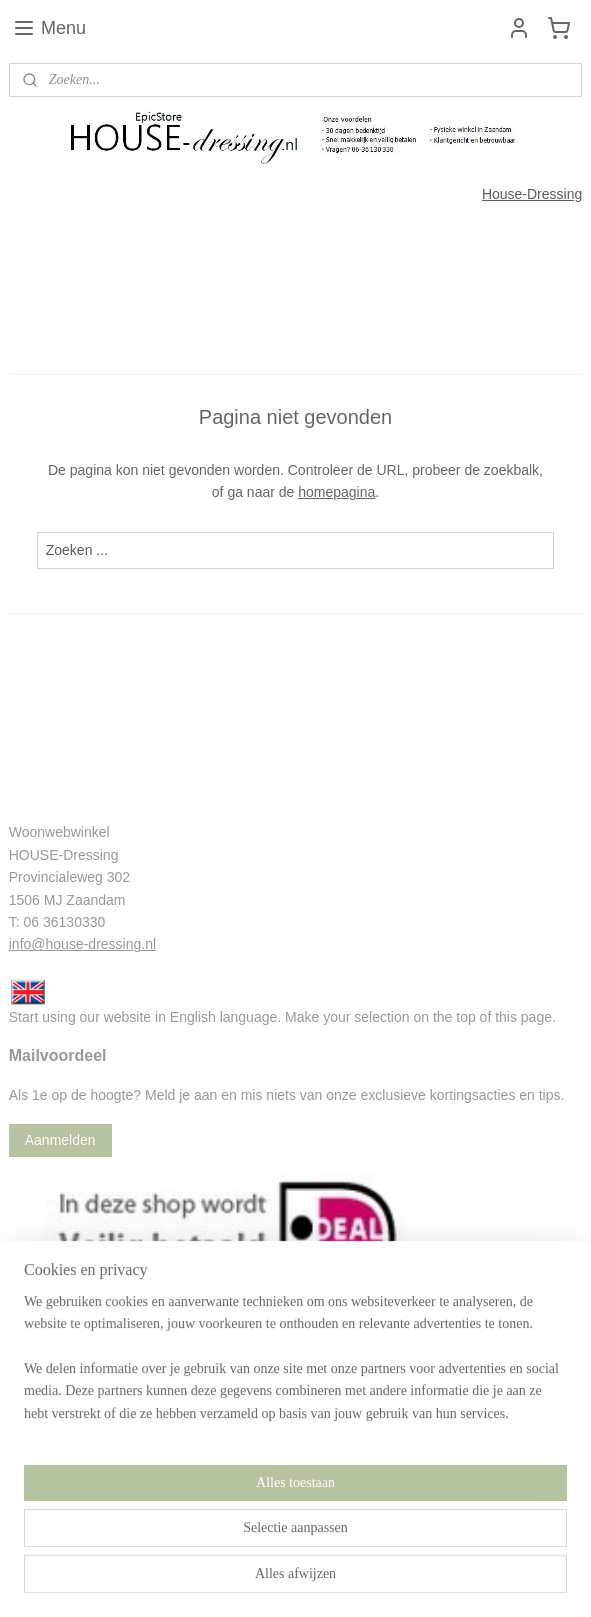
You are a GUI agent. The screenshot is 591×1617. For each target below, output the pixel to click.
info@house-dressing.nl (82, 944)
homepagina (336, 493)
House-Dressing (532, 194)
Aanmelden (60, 1140)
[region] (295, 1532)
